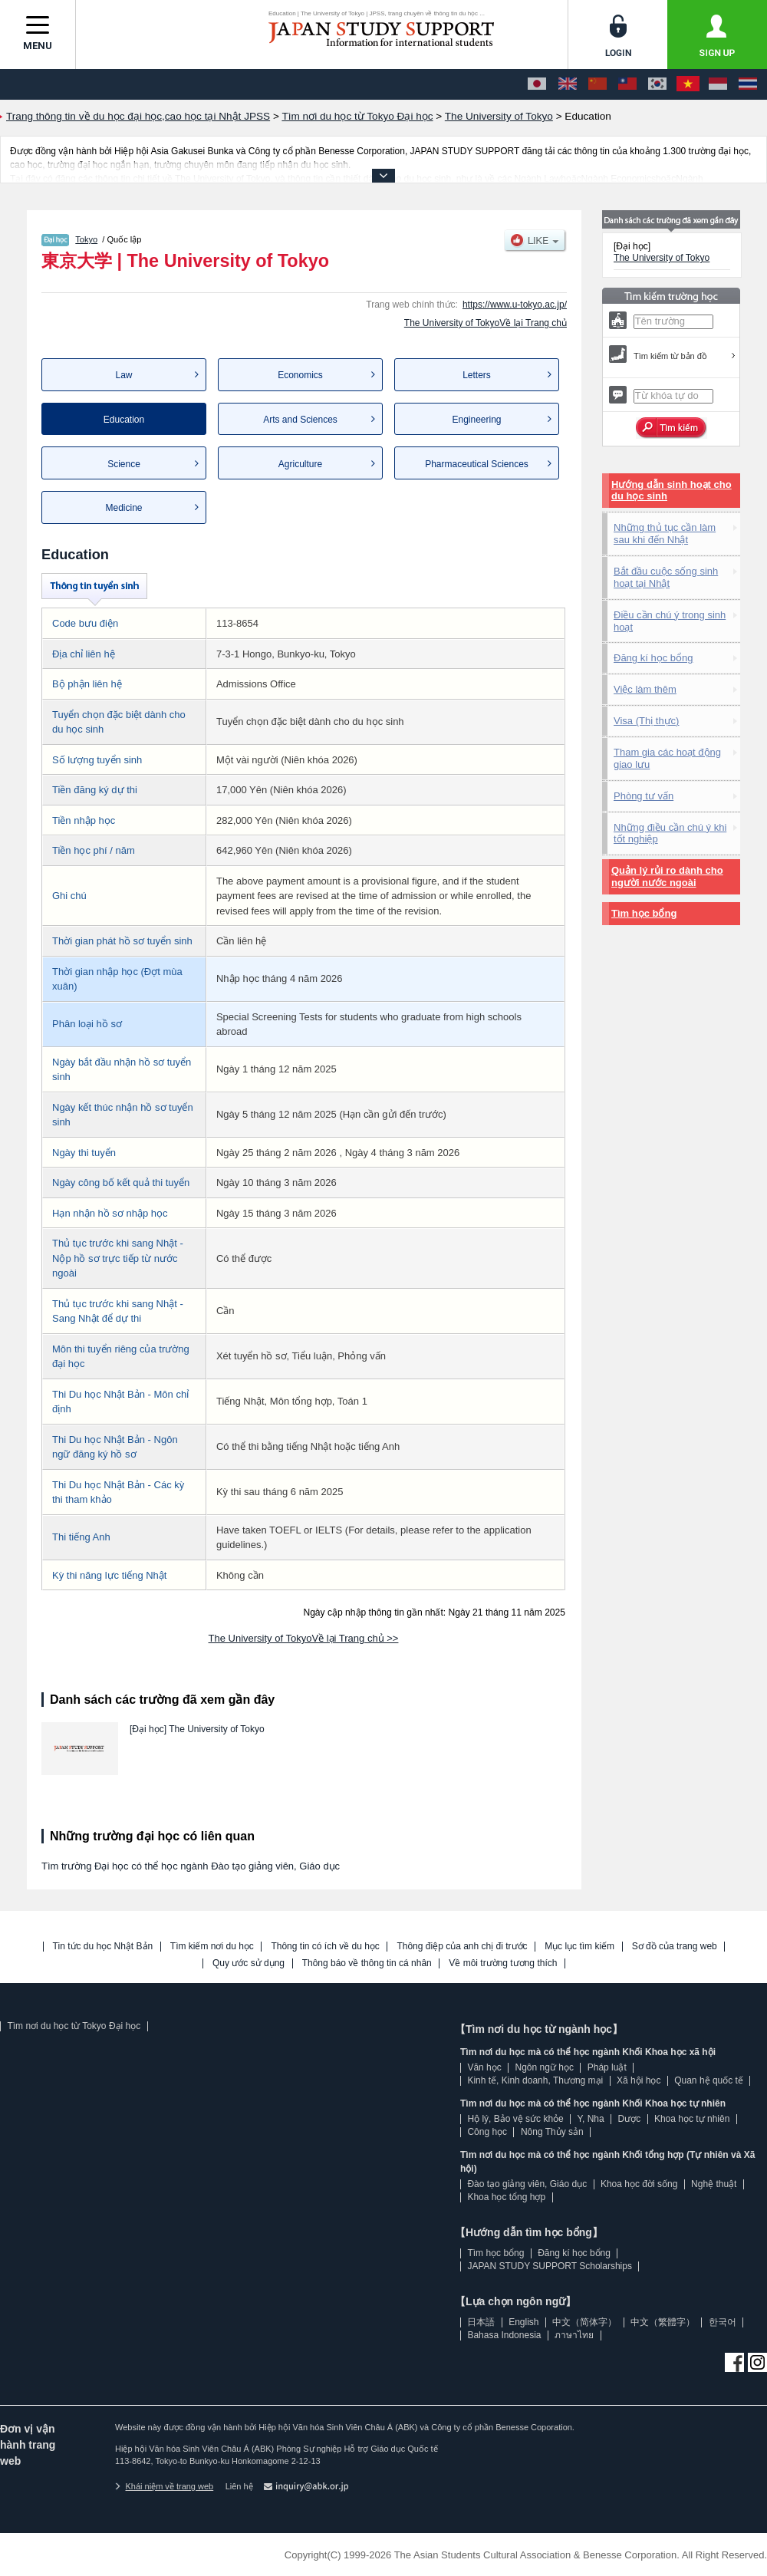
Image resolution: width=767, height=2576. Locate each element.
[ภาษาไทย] (747, 84)
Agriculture (300, 464)
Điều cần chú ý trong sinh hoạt (670, 621)
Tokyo (86, 239)
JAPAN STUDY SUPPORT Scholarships (549, 2266)
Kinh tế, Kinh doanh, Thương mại (535, 2080)
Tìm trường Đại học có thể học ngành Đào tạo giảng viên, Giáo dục (190, 1866)
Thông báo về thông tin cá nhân (367, 1963)
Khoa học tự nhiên (691, 2118)
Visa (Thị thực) (646, 720)
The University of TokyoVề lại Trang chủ (485, 323)
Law (123, 375)
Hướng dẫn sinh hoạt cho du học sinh (671, 490)
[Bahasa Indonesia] (717, 84)
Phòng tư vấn (643, 796)
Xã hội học (638, 2080)
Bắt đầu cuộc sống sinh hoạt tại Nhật (666, 577)
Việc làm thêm (645, 689)
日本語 (481, 2322)
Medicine (123, 507)
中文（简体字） (584, 2322)
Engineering (476, 419)
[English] (567, 84)
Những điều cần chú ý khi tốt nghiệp (670, 833)
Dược (628, 2118)
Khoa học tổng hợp (506, 2197)
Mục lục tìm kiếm (579, 1947)
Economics (300, 375)
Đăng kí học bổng (653, 658)
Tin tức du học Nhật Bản (103, 1947)
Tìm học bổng (643, 913)
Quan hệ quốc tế (708, 2080)
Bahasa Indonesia (504, 2335)
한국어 (722, 2322)
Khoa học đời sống (639, 2184)
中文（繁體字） (662, 2322)
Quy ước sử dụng (248, 1963)
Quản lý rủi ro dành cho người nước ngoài (667, 876)
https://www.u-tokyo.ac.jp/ (515, 304)
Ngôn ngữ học (544, 2067)
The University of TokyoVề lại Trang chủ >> (304, 1638)
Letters (477, 375)
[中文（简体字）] (597, 84)
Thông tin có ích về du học (325, 1947)
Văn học (484, 2067)
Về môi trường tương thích (503, 1963)
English (523, 2322)
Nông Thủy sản (552, 2131)
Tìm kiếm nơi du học (212, 1947)
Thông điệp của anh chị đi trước (462, 1947)
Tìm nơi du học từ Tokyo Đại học (73, 2026)
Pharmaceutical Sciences (476, 464)
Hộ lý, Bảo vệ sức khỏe (515, 2118)
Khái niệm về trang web (164, 2486)
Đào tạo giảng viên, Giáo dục (527, 2184)
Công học (487, 2131)
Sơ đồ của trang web (674, 1947)
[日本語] (536, 84)
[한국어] (657, 84)
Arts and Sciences (300, 419)
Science (123, 464)
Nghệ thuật (713, 2184)
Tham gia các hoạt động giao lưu (667, 758)
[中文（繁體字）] (627, 84)
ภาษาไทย (574, 2335)
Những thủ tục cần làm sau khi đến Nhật (665, 533)
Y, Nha (591, 2118)
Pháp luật (607, 2067)
